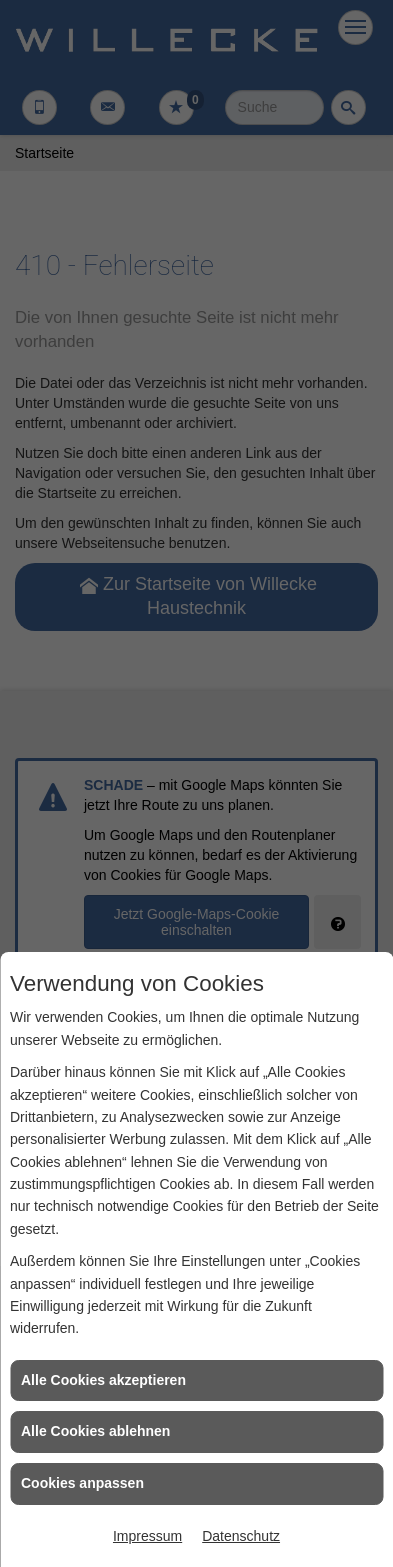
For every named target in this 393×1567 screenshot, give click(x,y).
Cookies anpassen (82, 1483)
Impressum (147, 1536)
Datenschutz (241, 1536)
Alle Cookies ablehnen (95, 1431)
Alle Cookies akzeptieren (103, 1380)
